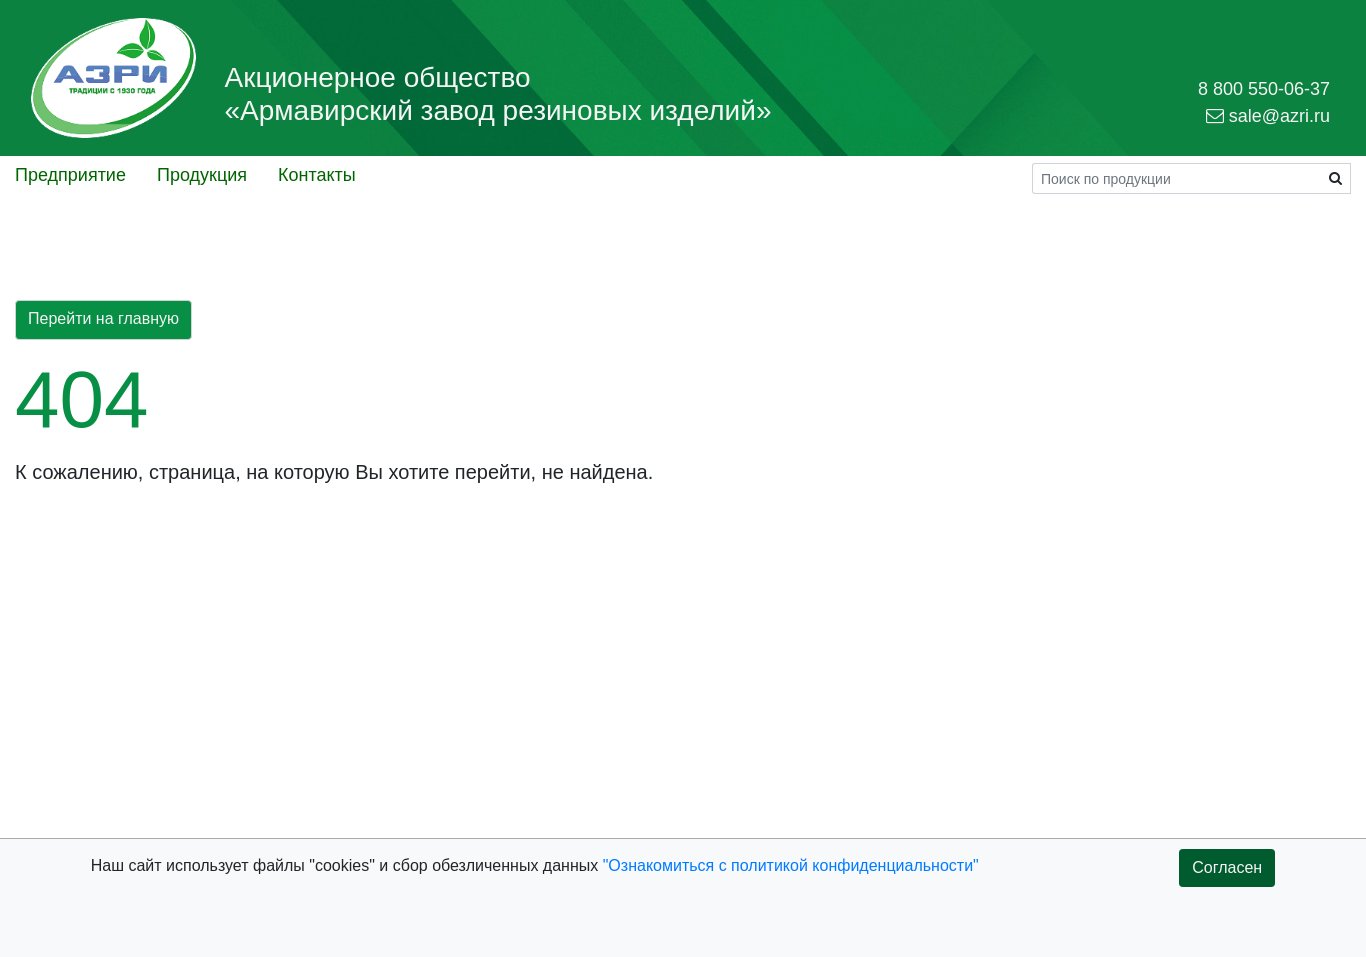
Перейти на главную (103, 318)
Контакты (317, 175)
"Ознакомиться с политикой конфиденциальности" (791, 865)
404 (81, 399)
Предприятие (70, 175)
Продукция (202, 175)
